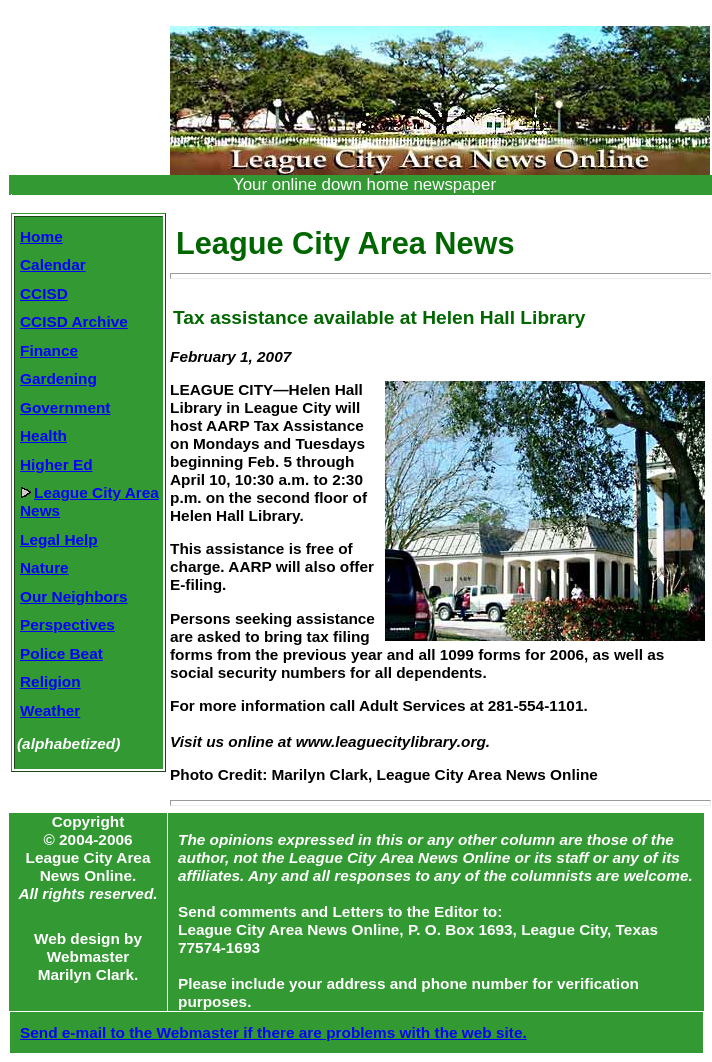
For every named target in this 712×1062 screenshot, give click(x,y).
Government (65, 407)
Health (43, 435)
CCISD (44, 293)
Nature (44, 567)
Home (41, 236)
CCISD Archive (74, 321)
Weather (50, 710)
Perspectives (67, 624)
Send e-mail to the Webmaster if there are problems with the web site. (273, 1032)
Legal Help (59, 539)
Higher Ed (56, 464)
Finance (49, 350)
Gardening (58, 378)
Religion (50, 681)
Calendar (53, 264)
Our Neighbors (74, 596)
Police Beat (61, 653)
